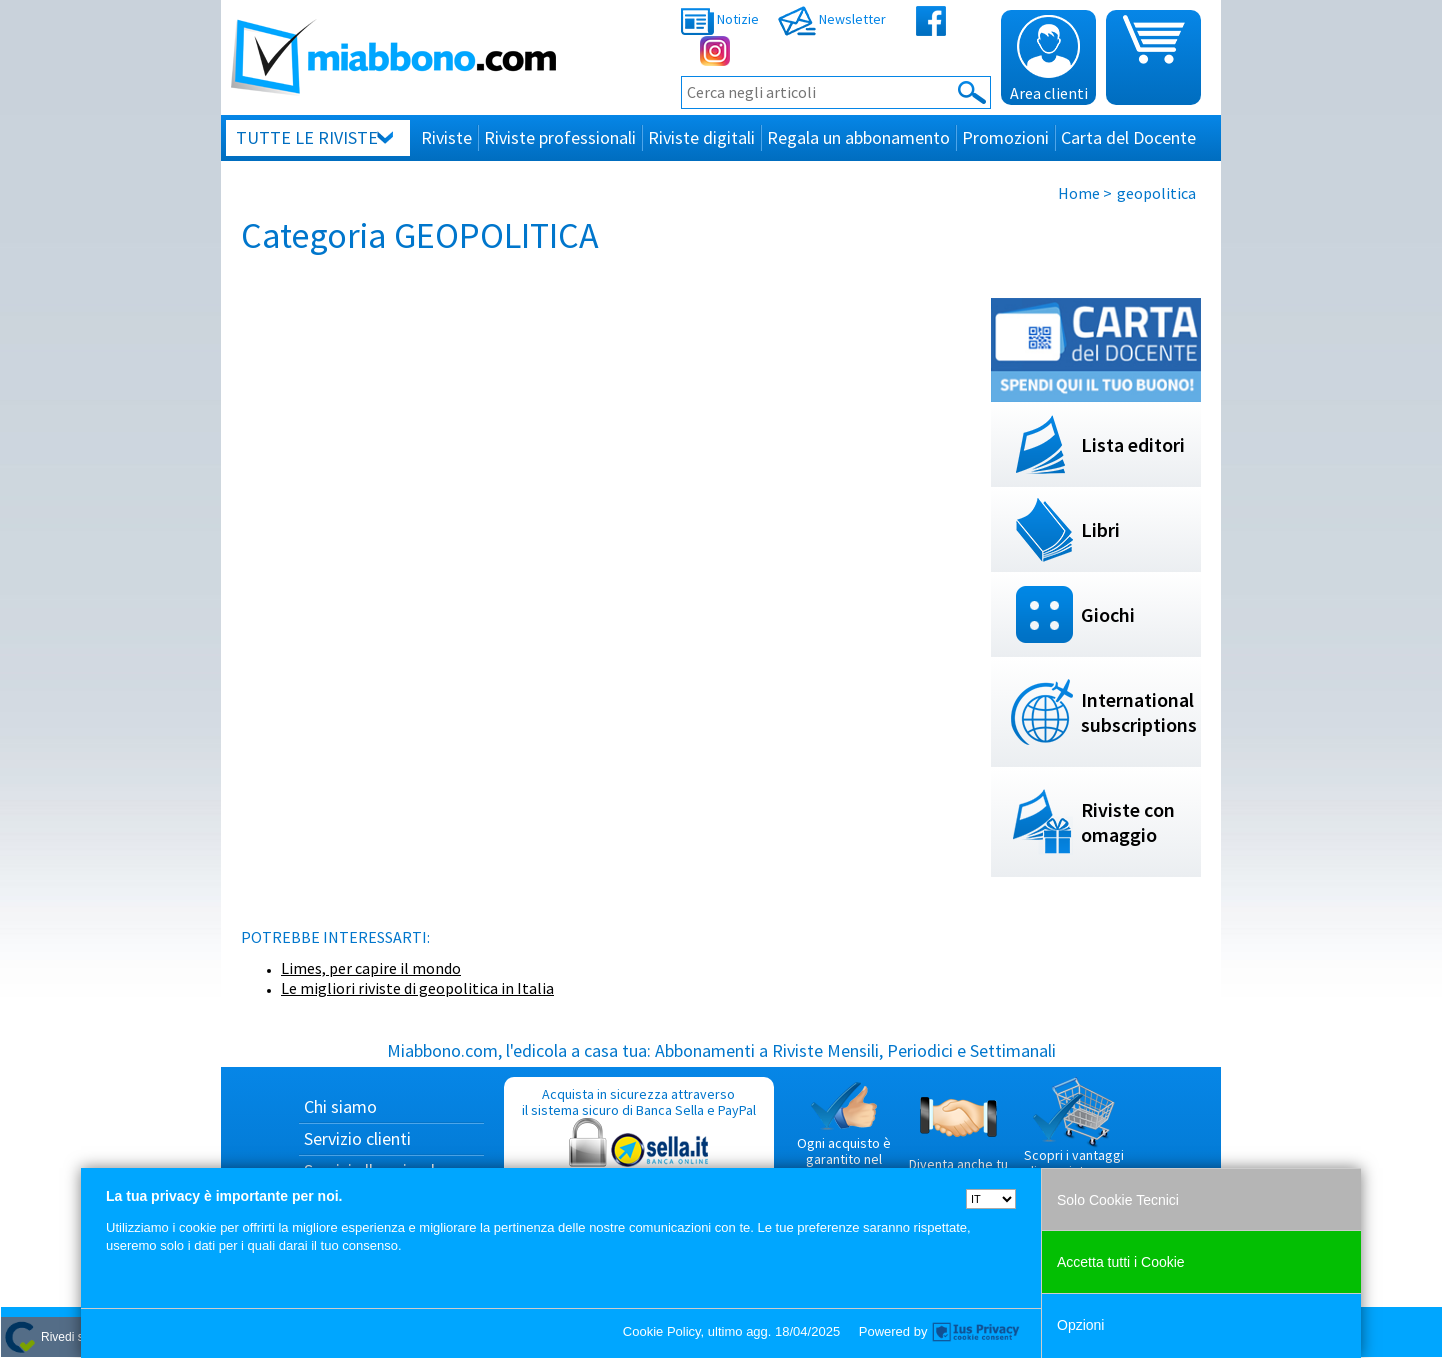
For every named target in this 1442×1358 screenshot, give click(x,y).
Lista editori (1133, 444)
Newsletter (832, 19)
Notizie (720, 19)
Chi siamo (340, 1106)
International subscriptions (1139, 712)
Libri (1100, 529)
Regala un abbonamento (858, 137)
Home (1079, 193)
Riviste (446, 137)
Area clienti (1049, 59)
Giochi (1108, 614)
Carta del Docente (1128, 137)
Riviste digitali (701, 137)
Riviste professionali (560, 137)
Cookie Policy (662, 1331)
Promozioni (1005, 137)
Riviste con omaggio (1128, 822)
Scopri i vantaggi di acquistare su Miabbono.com (1074, 1136)
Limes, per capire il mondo (371, 968)
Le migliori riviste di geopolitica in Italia (417, 988)
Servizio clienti (357, 1138)
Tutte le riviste (307, 137)
